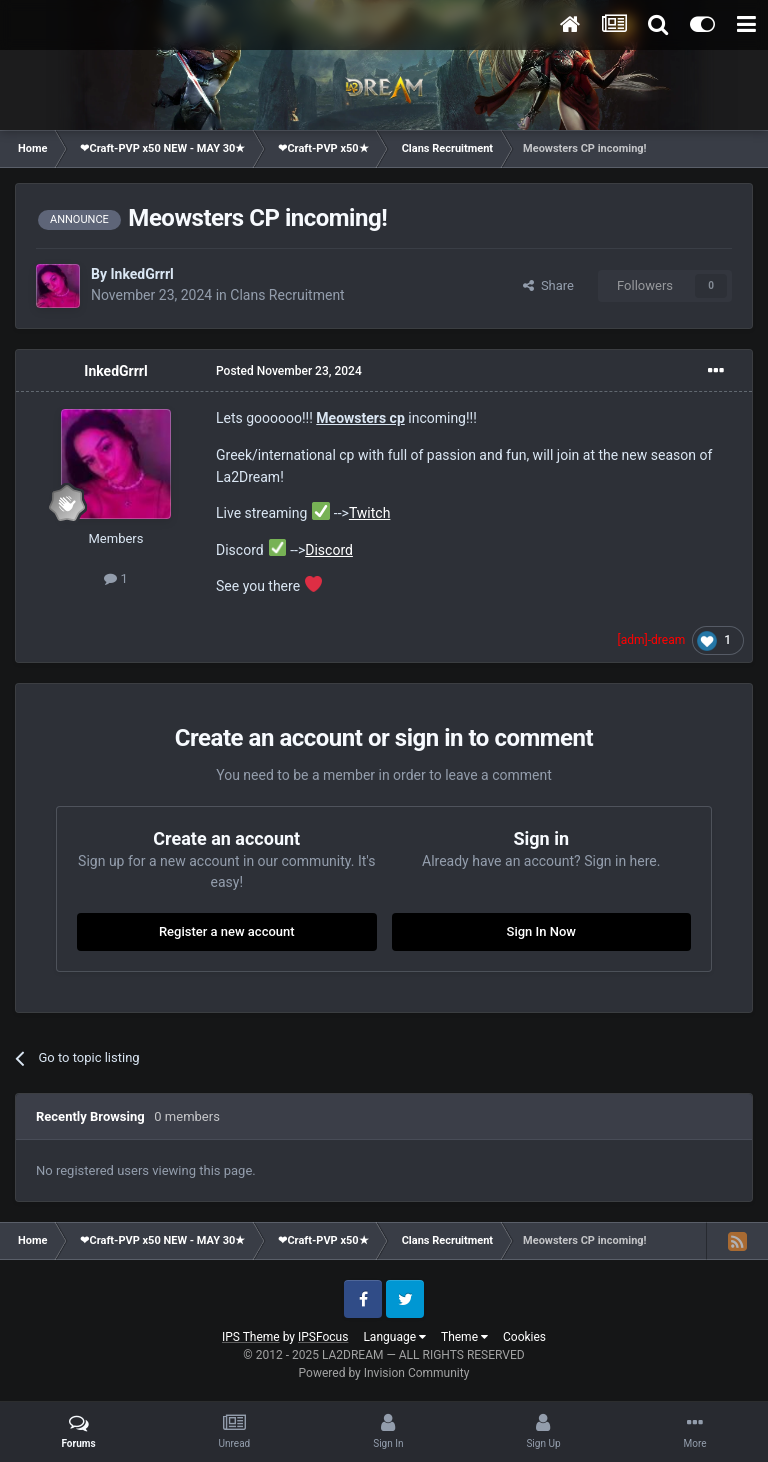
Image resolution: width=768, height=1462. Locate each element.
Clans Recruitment (287, 295)
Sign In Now (541, 931)
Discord (329, 550)
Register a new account (227, 931)
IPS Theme (251, 1337)
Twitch (370, 513)
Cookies (524, 1337)
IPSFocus (323, 1337)
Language (394, 1337)
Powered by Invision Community (384, 1373)
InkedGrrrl (141, 274)
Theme (464, 1337)
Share (548, 285)
